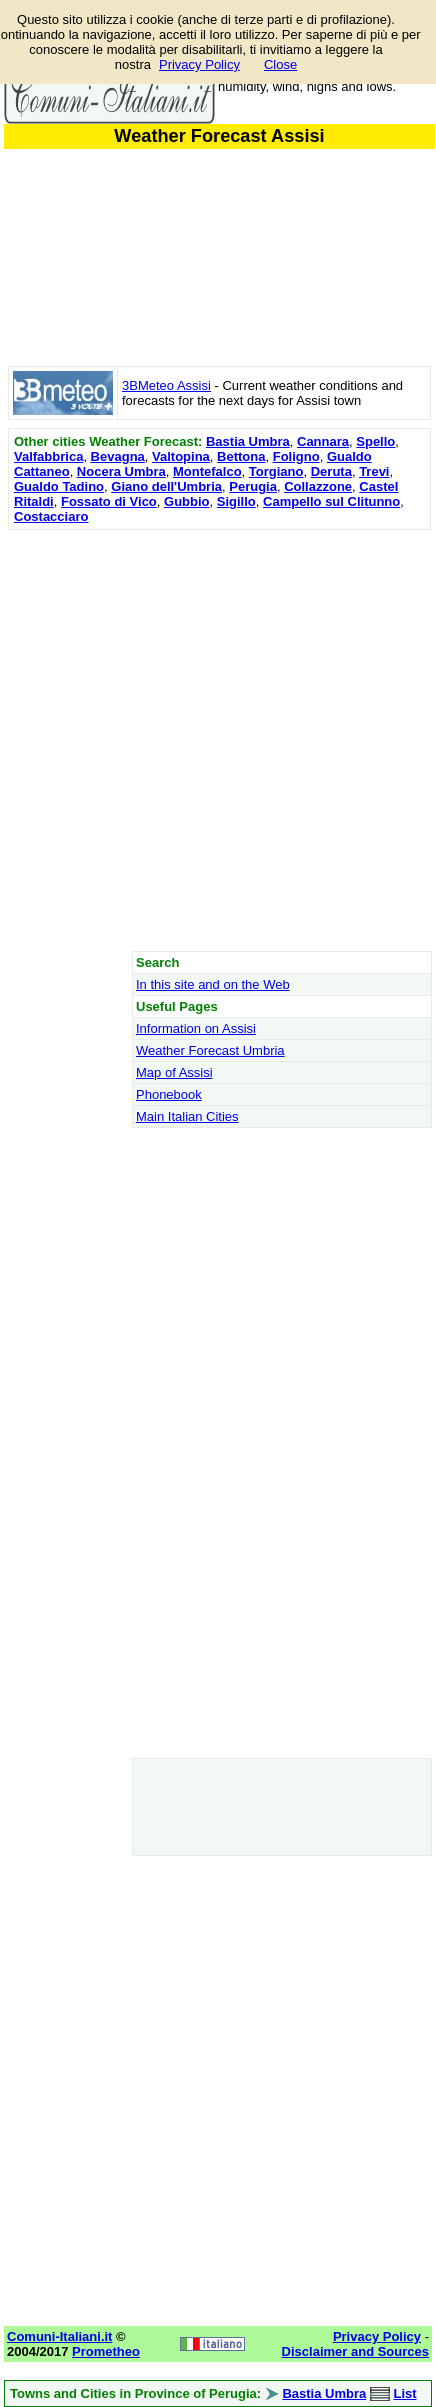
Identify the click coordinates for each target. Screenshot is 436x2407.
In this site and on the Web (213, 984)
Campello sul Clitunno (331, 501)
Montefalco (207, 471)
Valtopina (181, 456)
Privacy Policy (199, 64)
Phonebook (169, 1094)
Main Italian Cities (187, 1116)
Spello (375, 441)
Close (280, 64)
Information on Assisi (196, 1028)
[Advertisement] (217, 740)
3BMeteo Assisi (166, 385)
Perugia (253, 486)
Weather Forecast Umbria (210, 1050)
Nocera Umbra (121, 471)
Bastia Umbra (248, 441)
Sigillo (236, 501)
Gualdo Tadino (59, 486)
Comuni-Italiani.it (59, 2336)
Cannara (323, 441)
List (404, 2393)
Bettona (241, 456)
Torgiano (276, 471)
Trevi (374, 471)
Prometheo (106, 2351)
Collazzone (318, 486)
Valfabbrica (48, 456)
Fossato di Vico (109, 501)
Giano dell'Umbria (166, 486)
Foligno (296, 456)
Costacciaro (51, 516)
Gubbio (187, 501)
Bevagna (118, 456)
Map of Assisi (174, 1072)
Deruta (331, 471)
